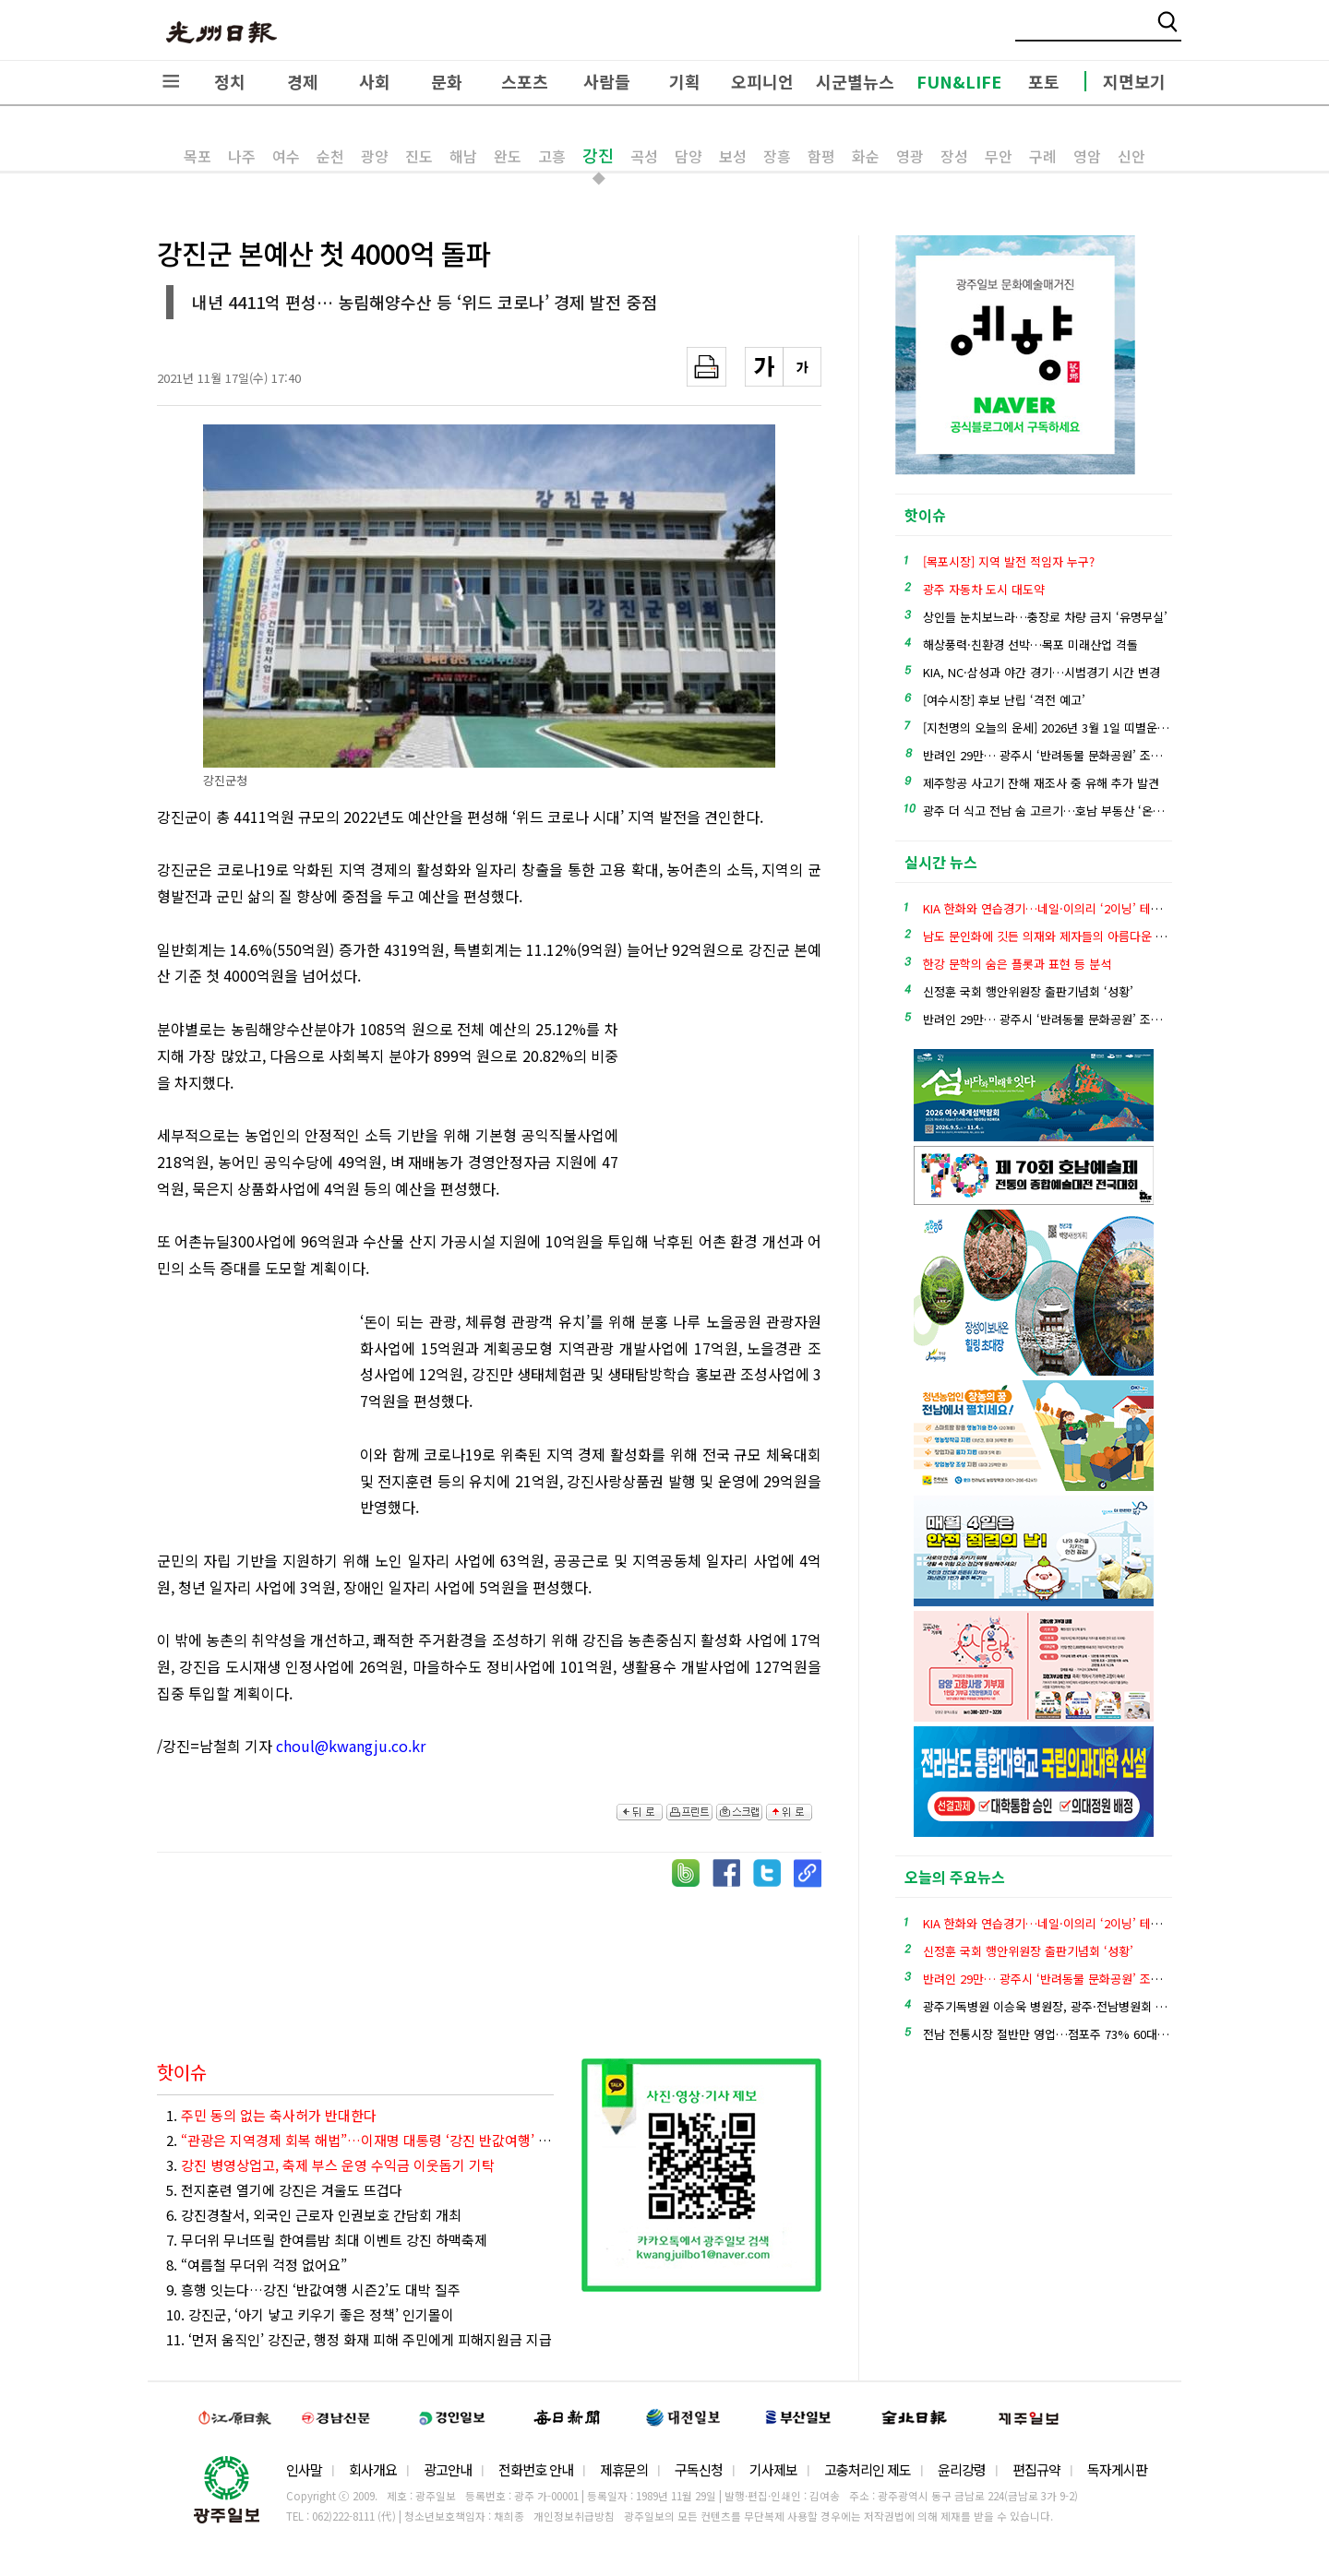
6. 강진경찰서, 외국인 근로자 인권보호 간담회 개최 (313, 2214)
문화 (446, 81)
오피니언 (762, 81)
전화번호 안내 (535, 2469)
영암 (1087, 156)
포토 (1044, 81)
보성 (733, 156)
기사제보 (773, 2469)
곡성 (644, 156)
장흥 (777, 156)
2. (360, 2140)
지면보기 (1134, 81)
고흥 (552, 156)
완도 (507, 156)
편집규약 (1036, 2469)
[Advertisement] (729, 1117)
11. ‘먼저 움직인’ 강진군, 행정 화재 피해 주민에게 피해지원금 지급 (359, 2339)
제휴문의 (624, 2469)
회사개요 (373, 2469)
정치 (229, 81)
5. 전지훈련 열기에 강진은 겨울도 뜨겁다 (284, 2190)
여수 (286, 156)
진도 (419, 156)
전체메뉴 (171, 81)
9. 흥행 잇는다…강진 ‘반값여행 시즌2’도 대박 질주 (313, 2289)
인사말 (304, 2469)
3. (330, 2165)
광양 (375, 156)
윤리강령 (962, 2469)
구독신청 (699, 2469)
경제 (302, 81)
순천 (330, 156)
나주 (242, 156)
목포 (197, 156)
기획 (684, 81)
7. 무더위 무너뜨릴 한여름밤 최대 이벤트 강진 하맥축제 (326, 2239)
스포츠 (524, 81)
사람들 (606, 81)
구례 (1043, 156)
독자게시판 (1117, 2469)
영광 (910, 156)
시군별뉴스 (855, 81)
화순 (866, 156)
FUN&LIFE (958, 81)
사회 (374, 81)
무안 (998, 156)
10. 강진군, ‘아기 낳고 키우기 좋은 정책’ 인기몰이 (310, 2314)
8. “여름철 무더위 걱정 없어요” (256, 2264)
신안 (1131, 156)
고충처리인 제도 (867, 2469)
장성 (954, 156)
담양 (688, 156)
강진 (598, 155)
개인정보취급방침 (574, 2516)
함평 (821, 156)
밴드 (1175, 32)
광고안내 (448, 2469)
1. (271, 2115)
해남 (463, 156)
